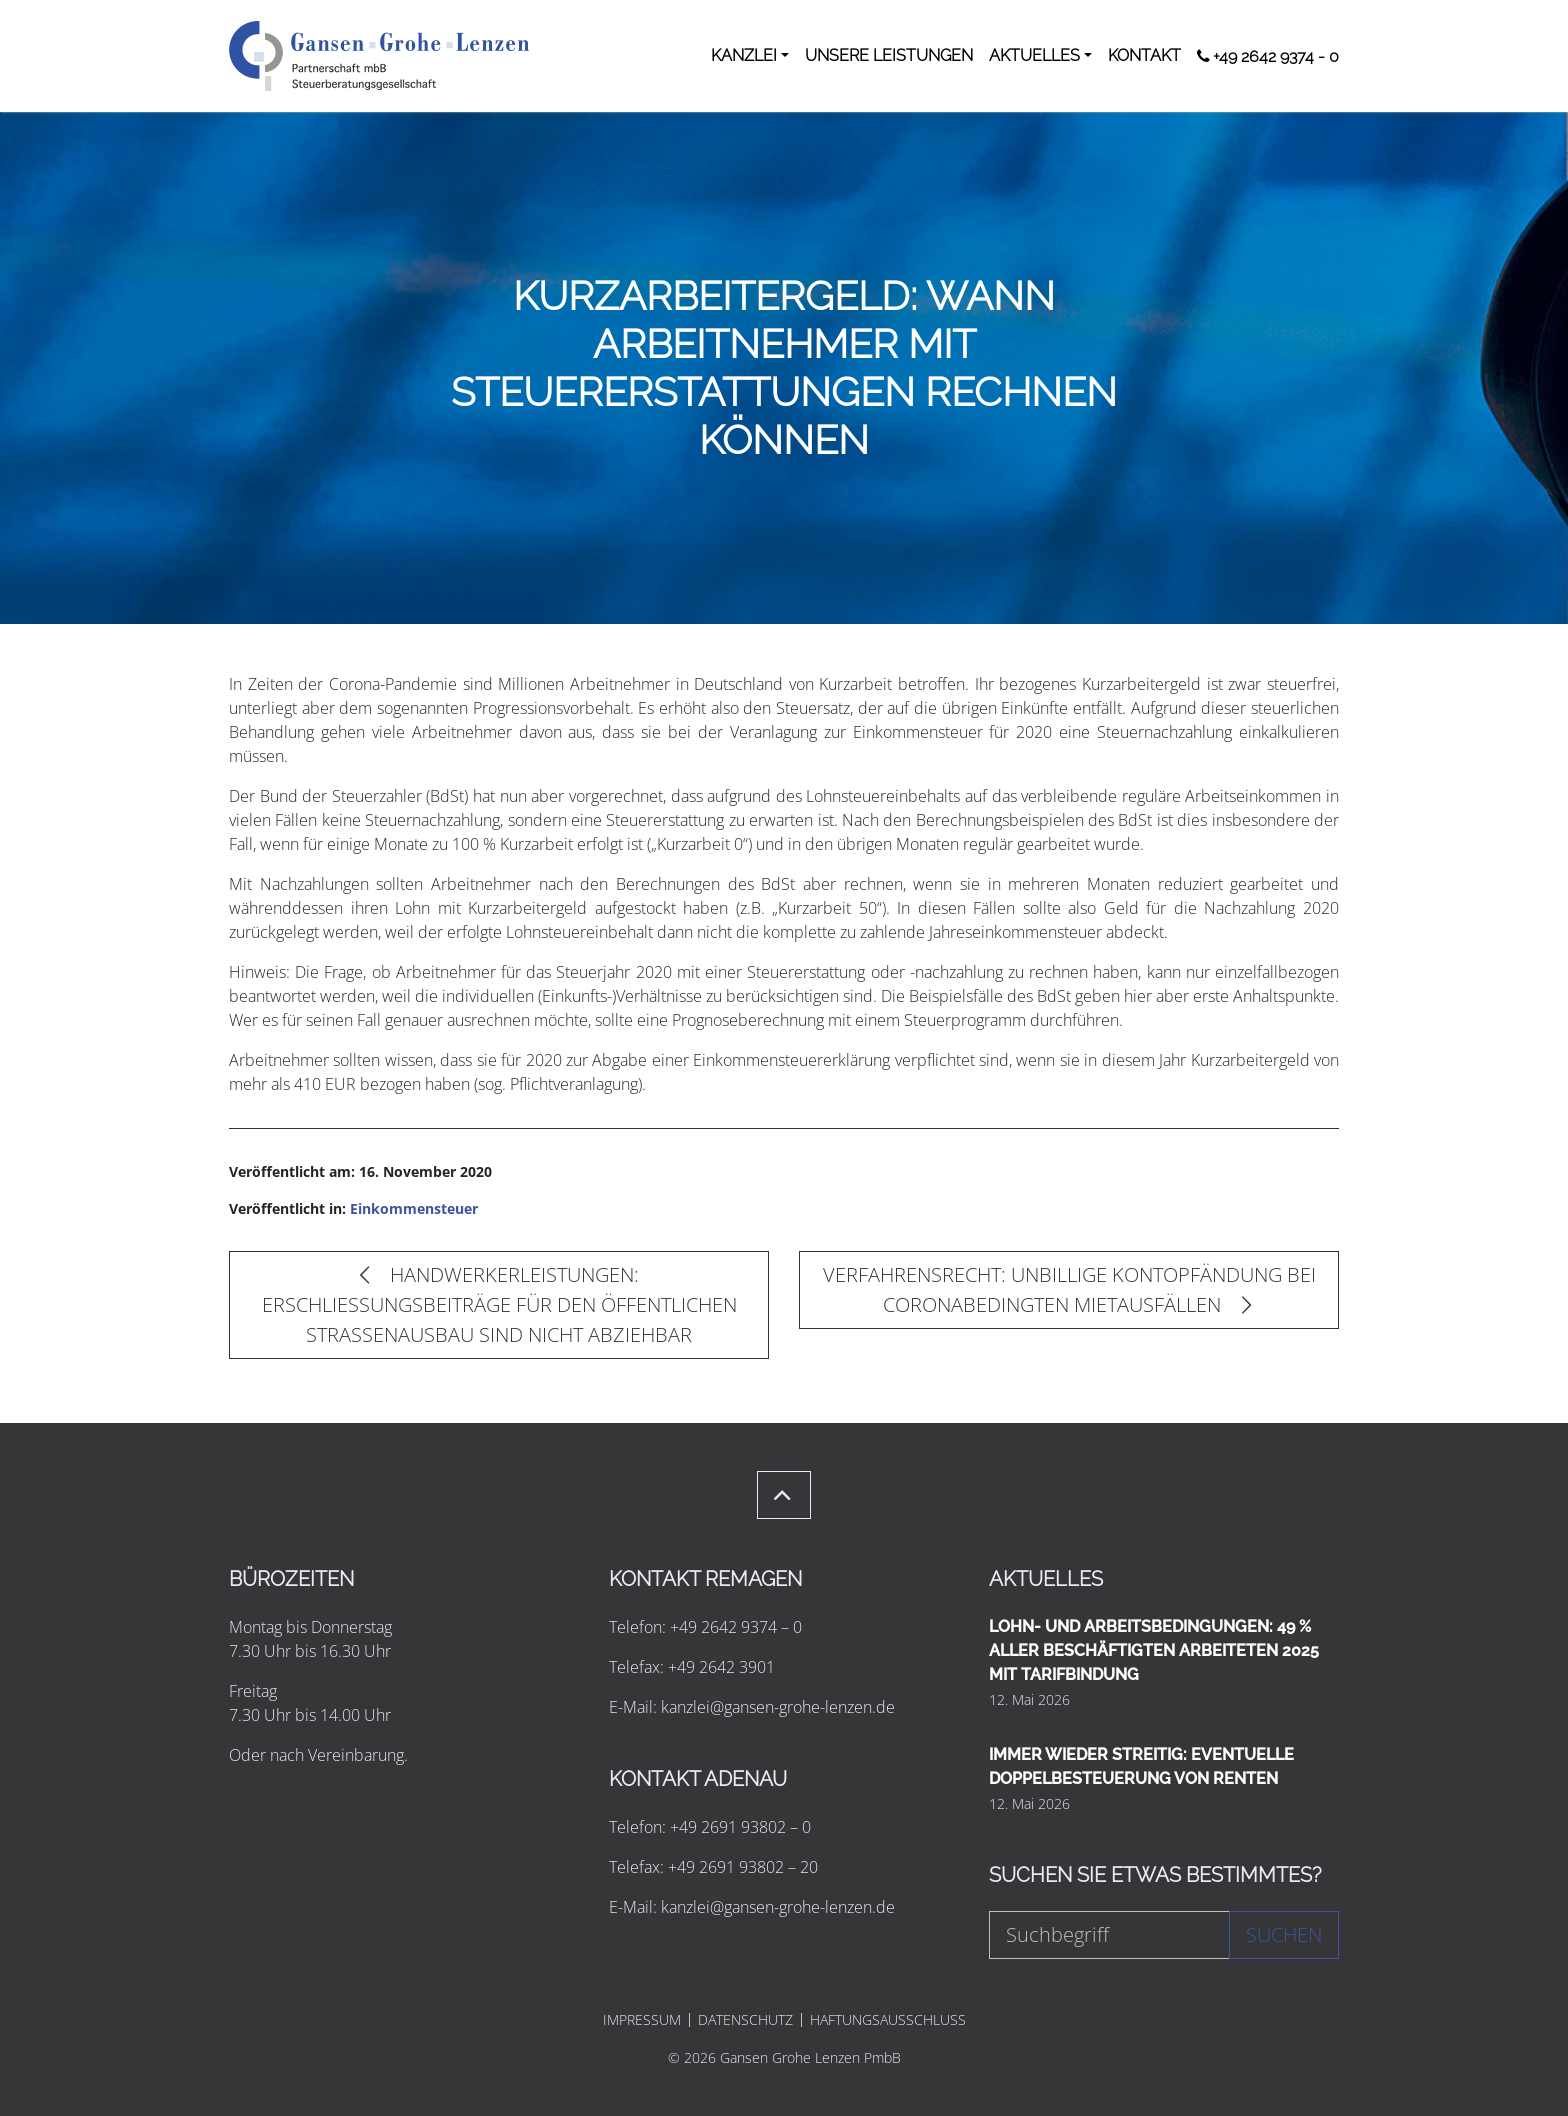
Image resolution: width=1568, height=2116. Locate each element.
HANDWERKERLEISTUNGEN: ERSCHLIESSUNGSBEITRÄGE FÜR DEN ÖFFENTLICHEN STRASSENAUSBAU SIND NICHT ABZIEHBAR (499, 1304)
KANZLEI (744, 55)
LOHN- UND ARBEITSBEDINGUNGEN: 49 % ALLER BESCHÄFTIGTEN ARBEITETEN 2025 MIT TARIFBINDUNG (1154, 1650)
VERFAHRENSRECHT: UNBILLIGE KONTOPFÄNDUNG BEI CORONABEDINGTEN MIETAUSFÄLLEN (1069, 1289)
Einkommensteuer (414, 1208)
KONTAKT (1144, 55)
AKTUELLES (1034, 55)
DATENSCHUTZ (745, 2020)
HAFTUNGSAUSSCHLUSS (888, 2020)
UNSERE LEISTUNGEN (889, 55)
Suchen (1284, 1934)
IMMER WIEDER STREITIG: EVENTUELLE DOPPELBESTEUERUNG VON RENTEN (1141, 1766)
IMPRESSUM (642, 2020)
